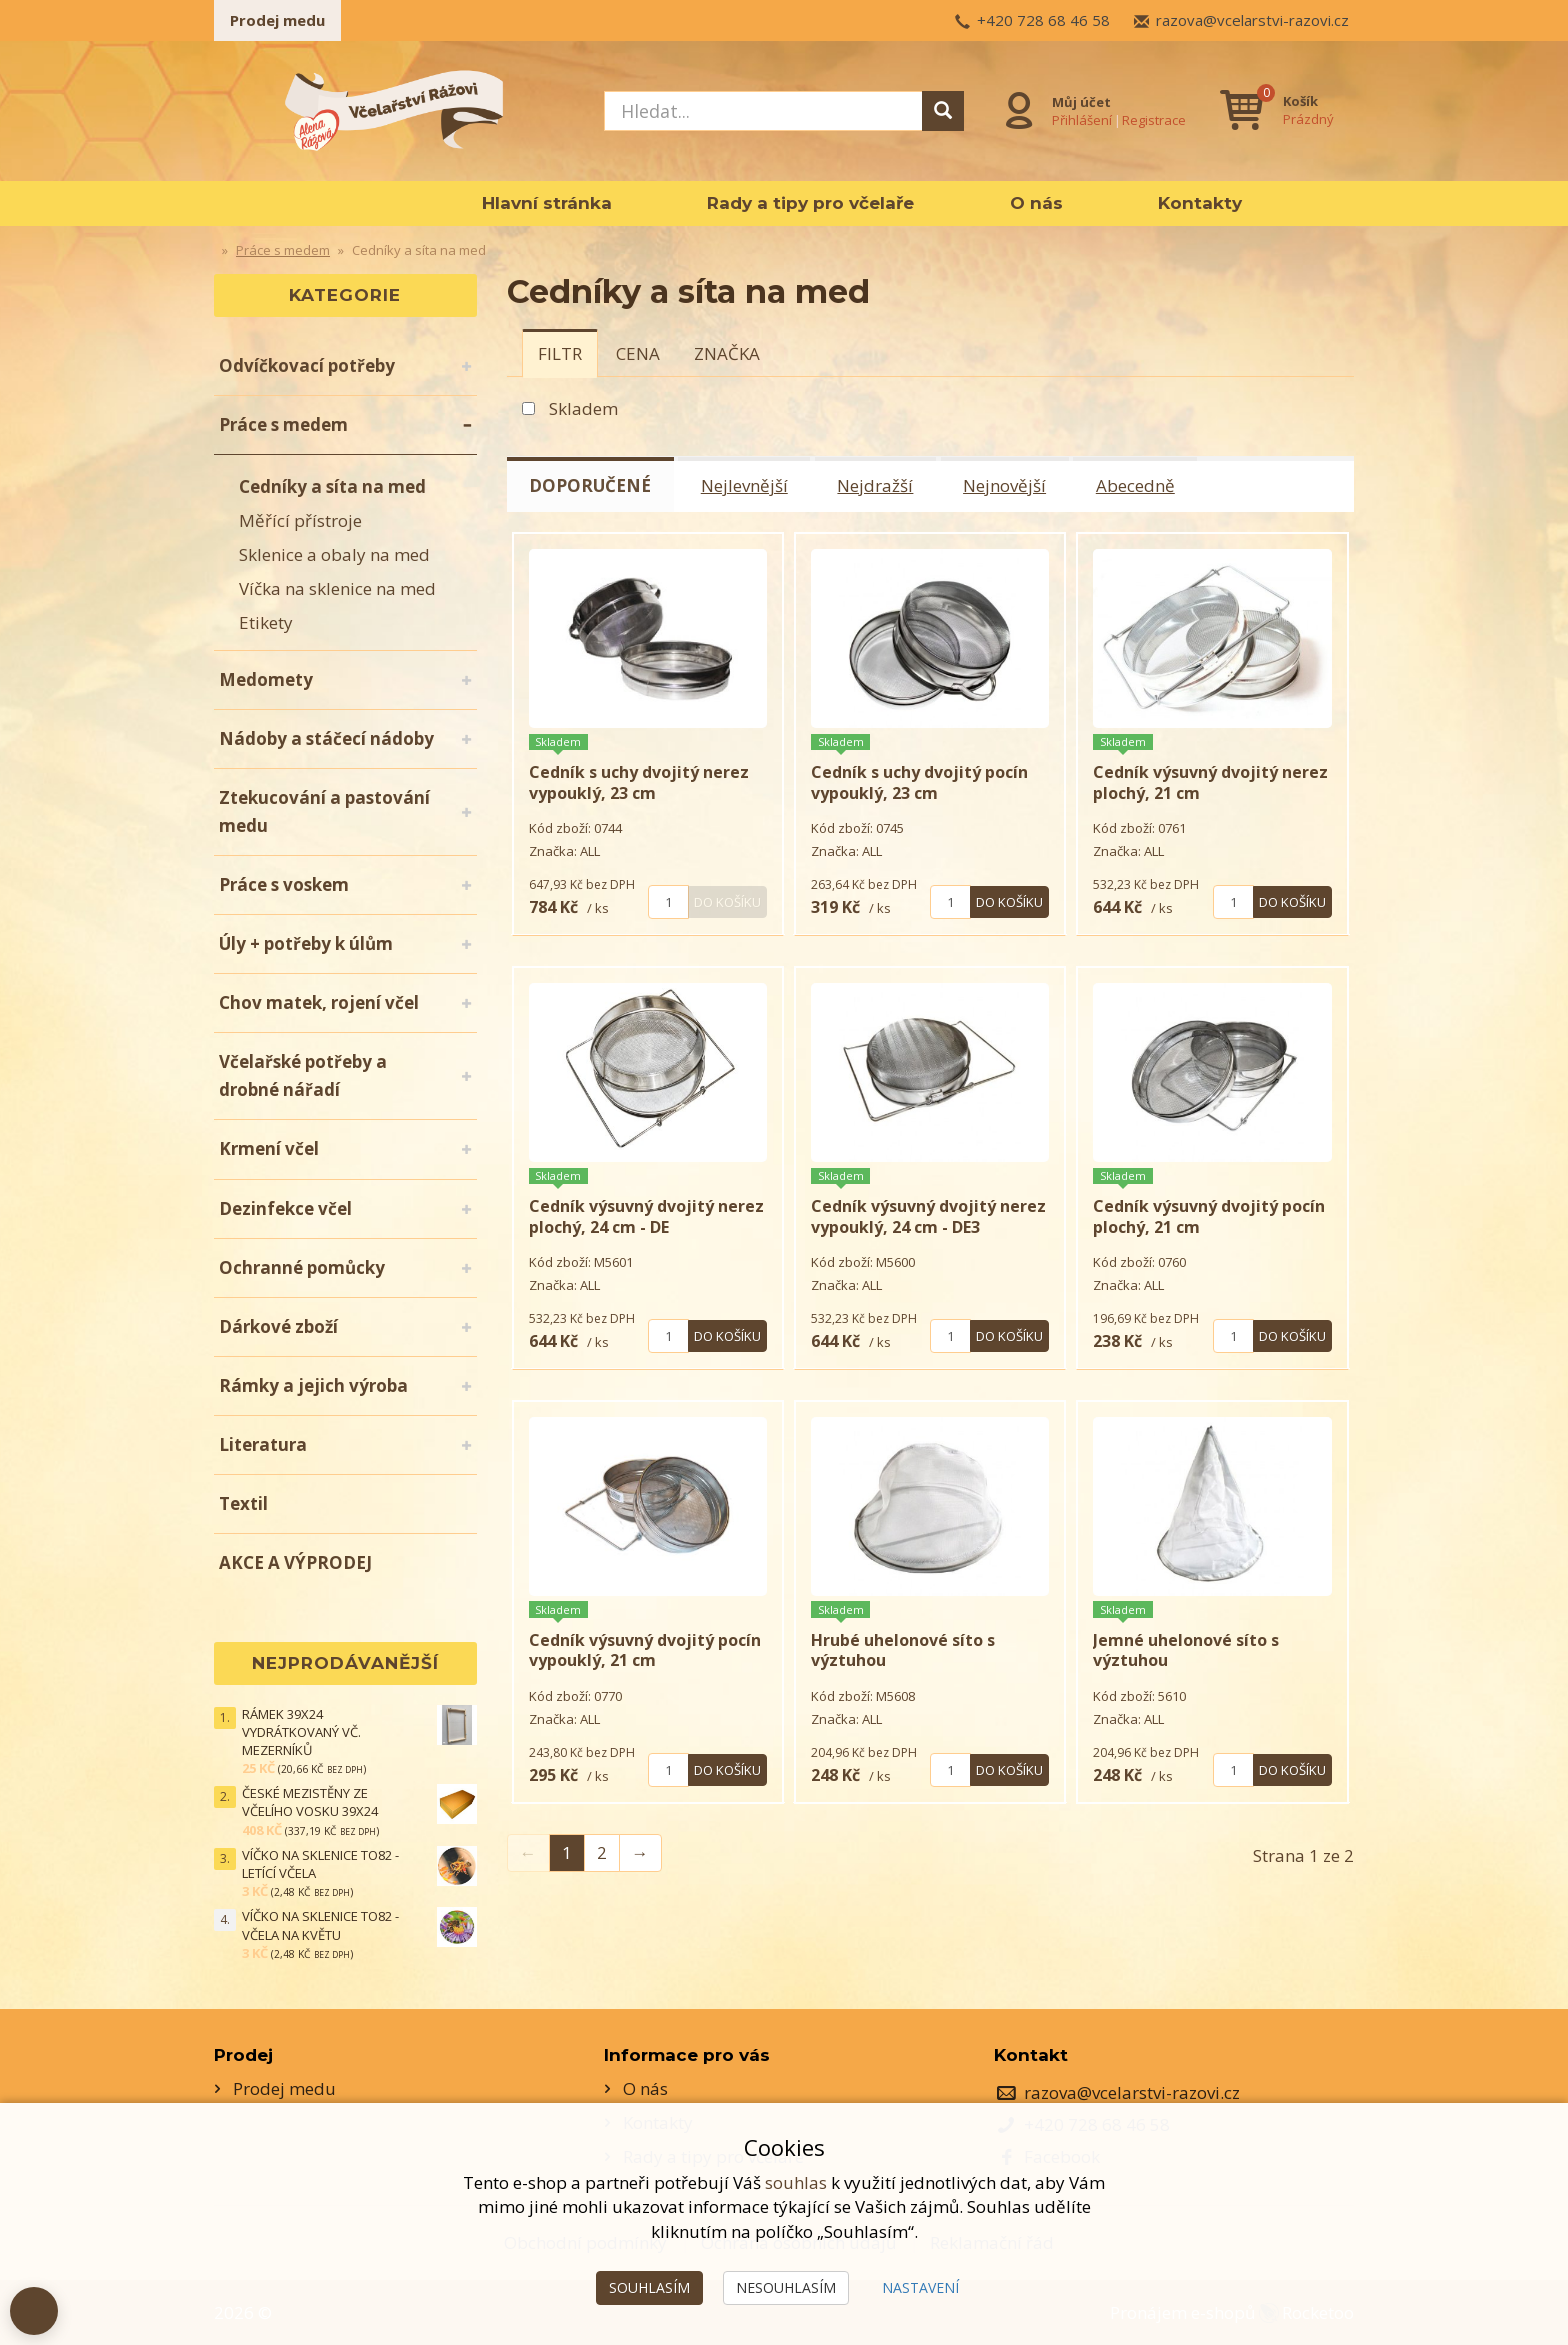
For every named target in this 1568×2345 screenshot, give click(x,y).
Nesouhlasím (786, 2287)
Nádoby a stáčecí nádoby (326, 738)
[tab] (560, 353)
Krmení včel (269, 1148)
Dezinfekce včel (285, 1208)
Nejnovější (1006, 485)
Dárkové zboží (278, 1326)
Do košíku (727, 901)
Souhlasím (649, 2287)
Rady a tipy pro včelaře (810, 203)
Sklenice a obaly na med (334, 554)
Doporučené (591, 485)
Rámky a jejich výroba (313, 1385)
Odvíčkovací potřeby (307, 365)
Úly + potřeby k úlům (306, 943)
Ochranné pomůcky (302, 1267)
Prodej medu (277, 20)
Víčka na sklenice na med (337, 588)
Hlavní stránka (547, 203)
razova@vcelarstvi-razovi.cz (1252, 20)
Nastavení (920, 2287)
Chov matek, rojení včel (319, 1002)
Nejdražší (877, 485)
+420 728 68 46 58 (1043, 20)
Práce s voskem (284, 884)
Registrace (1154, 119)
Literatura (263, 1444)
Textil (243, 1503)
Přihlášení (1082, 119)
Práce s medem (283, 424)
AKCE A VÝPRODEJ (295, 1562)
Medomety (266, 679)
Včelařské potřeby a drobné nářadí (303, 1075)
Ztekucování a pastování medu (324, 811)
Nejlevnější (745, 485)
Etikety (266, 622)
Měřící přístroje (300, 520)
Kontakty (1200, 203)
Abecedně (1137, 485)
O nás (1036, 203)
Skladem (583, 408)
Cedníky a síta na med (332, 486)
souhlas (796, 2182)
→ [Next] (640, 1851)
